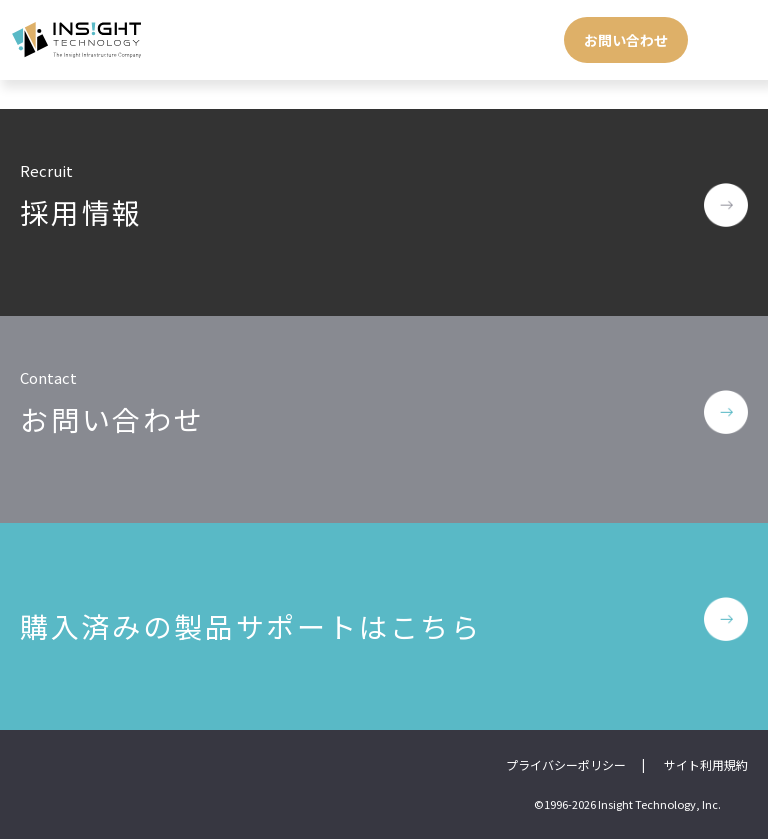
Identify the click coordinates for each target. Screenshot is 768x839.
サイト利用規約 (706, 764)
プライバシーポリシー (566, 764)
